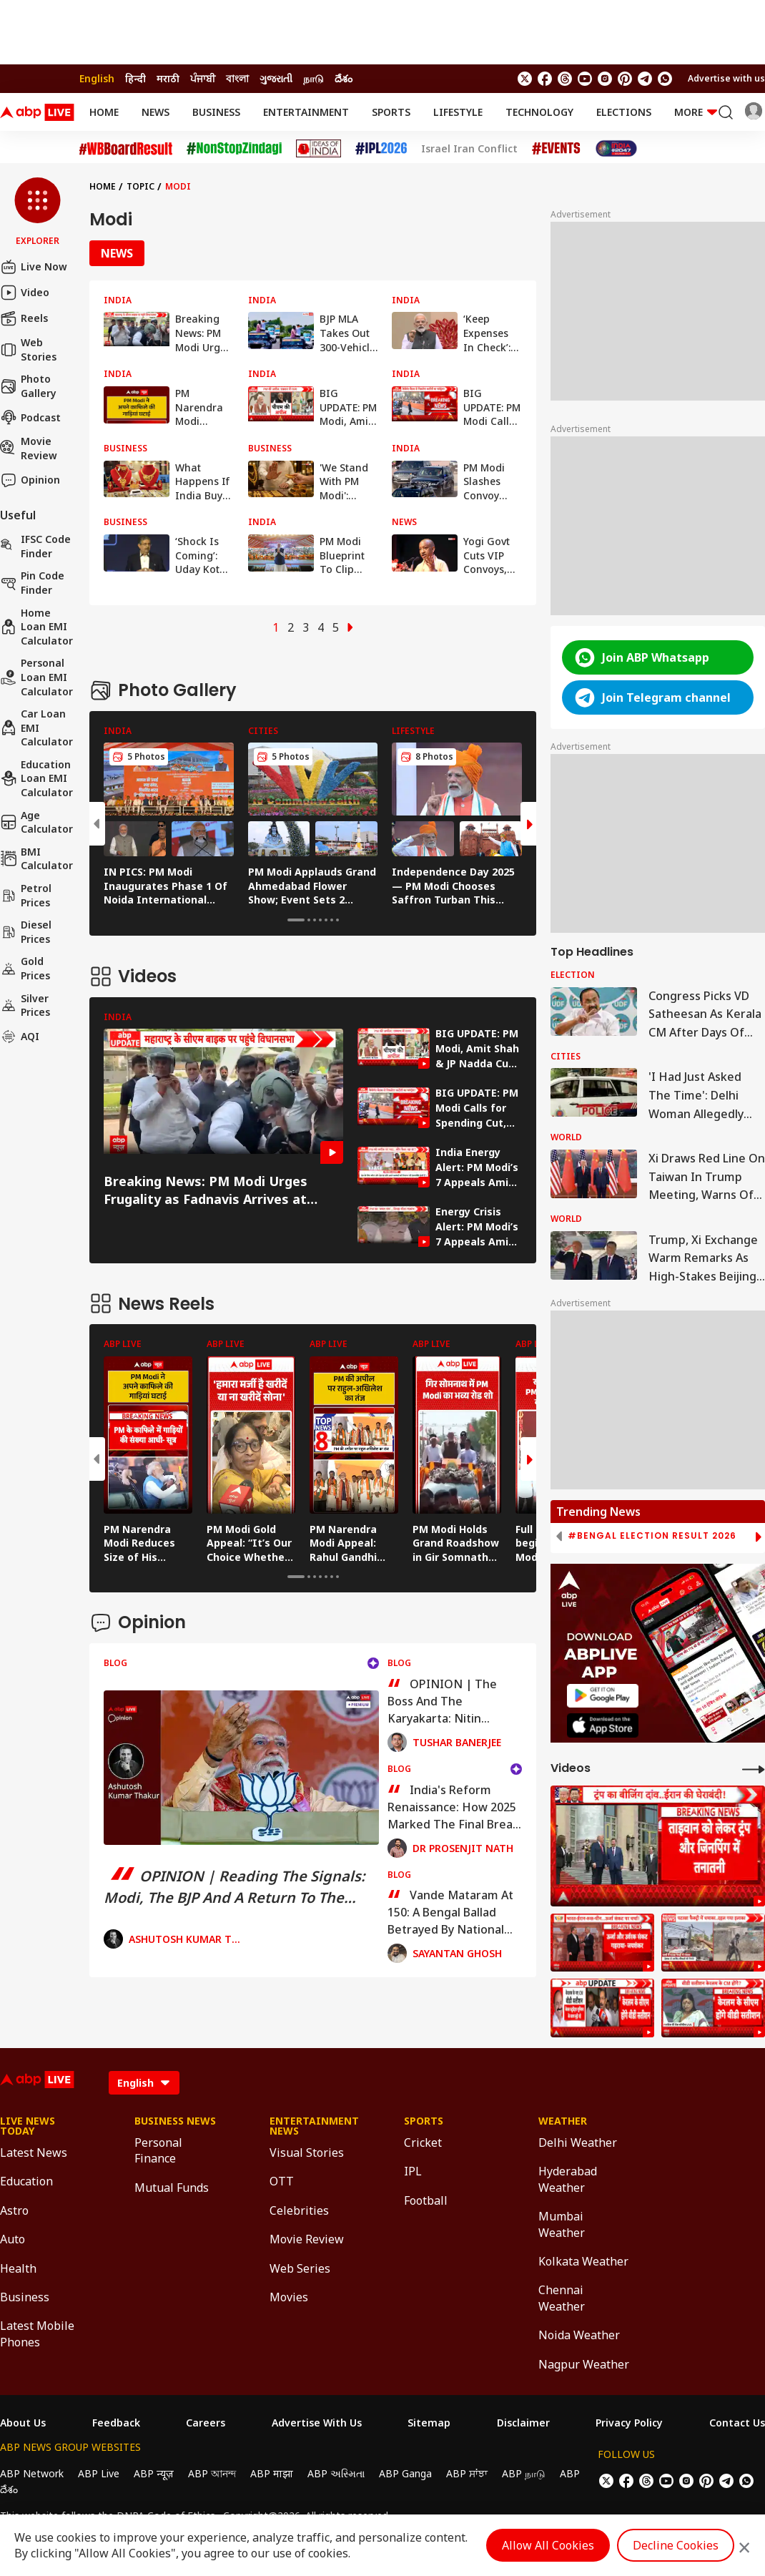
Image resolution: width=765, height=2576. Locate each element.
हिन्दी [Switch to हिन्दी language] (135, 78)
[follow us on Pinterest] (624, 78)
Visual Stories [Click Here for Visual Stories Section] (307, 2152)
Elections (623, 112)
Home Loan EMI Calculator (36, 626)
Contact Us (737, 2423)
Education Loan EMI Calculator (36, 778)
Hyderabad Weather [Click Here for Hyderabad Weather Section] (567, 2179)
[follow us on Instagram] (604, 78)
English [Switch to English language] (96, 78)
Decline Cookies (676, 2545)
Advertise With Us (317, 2423)
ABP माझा (271, 2473)
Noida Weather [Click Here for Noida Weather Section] (579, 2335)
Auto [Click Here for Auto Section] (12, 2239)
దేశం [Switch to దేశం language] (343, 78)
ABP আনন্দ (212, 2473)
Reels (24, 318)
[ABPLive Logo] (37, 112)
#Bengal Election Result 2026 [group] (652, 1536)
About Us (23, 2423)
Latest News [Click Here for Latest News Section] (33, 2152)
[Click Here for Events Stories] (556, 148)
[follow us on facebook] (544, 78)
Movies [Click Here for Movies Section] (289, 2297)
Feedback (116, 2423)
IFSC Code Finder (35, 546)
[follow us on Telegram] (644, 78)
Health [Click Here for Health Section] (18, 2268)
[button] (37, 212)
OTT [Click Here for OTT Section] (282, 2181)
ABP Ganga (405, 2473)
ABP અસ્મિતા (336, 2473)
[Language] (144, 2083)
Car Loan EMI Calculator (36, 727)
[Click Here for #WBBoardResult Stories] (125, 148)
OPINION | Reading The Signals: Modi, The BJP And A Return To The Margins (234, 1887)
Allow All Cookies (548, 2545)
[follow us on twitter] (524, 78)
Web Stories (28, 349)
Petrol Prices (25, 895)
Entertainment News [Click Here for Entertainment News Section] (314, 2126)
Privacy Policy (629, 2423)
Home (104, 112)
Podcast (30, 417)
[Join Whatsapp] (664, 78)
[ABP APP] (602, 1696)
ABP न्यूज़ (154, 2473)
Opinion (30, 480)
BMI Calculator (36, 859)
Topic (140, 186)
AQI (19, 1036)
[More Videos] (753, 1768)
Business (216, 112)
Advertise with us (726, 78)
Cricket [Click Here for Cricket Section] (423, 2142)
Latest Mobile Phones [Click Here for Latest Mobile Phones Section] (37, 2333)
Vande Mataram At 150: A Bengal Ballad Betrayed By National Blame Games (450, 1912)
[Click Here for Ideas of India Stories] (318, 148)
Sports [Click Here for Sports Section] (423, 2121)
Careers (205, 2423)
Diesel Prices (25, 932)
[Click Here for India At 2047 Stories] (616, 148)
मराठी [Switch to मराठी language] (168, 78)
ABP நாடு (524, 2473)
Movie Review (28, 448)
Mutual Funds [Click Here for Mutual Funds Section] (171, 2187)
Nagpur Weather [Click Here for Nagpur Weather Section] (583, 2364)
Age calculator (36, 822)
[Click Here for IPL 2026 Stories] (381, 148)
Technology (539, 112)
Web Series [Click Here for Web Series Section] (300, 2268)
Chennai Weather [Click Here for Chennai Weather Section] (561, 2297)
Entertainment (306, 112)
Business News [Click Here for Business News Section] (175, 2121)
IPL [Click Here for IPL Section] (413, 2171)
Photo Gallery (28, 386)
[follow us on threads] (564, 78)
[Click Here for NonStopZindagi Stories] (234, 148)
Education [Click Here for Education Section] (26, 2181)
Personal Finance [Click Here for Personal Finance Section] (158, 2150)
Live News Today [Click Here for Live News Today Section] (27, 2126)
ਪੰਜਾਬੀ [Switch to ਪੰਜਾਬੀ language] (202, 78)
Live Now (33, 266)
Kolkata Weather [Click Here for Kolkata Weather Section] (583, 2261)
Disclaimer (523, 2423)
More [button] (695, 112)
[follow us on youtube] (584, 78)
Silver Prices (25, 1005)
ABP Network (32, 2473)
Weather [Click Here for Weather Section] (562, 2121)
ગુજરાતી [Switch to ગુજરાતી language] (276, 78)
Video (24, 292)
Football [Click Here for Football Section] (426, 2200)
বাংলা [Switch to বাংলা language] (237, 78)
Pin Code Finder (32, 583)
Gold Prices (25, 968)
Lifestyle (458, 112)
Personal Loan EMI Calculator (36, 676)
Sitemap (429, 2423)
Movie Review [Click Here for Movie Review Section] (307, 2239)
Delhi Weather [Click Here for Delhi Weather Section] (577, 2142)
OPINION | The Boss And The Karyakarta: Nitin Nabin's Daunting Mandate (442, 1701)
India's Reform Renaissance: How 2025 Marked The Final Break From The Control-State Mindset (454, 1807)
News (155, 112)
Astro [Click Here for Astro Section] (14, 2210)
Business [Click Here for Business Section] (24, 2297)
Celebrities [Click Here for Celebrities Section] (299, 2210)
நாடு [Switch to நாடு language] (313, 78)
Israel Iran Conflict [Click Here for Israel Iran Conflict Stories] (469, 149)
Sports (391, 112)
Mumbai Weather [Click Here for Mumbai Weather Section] (561, 2224)
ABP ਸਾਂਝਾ (467, 2473)
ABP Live (98, 2473)
